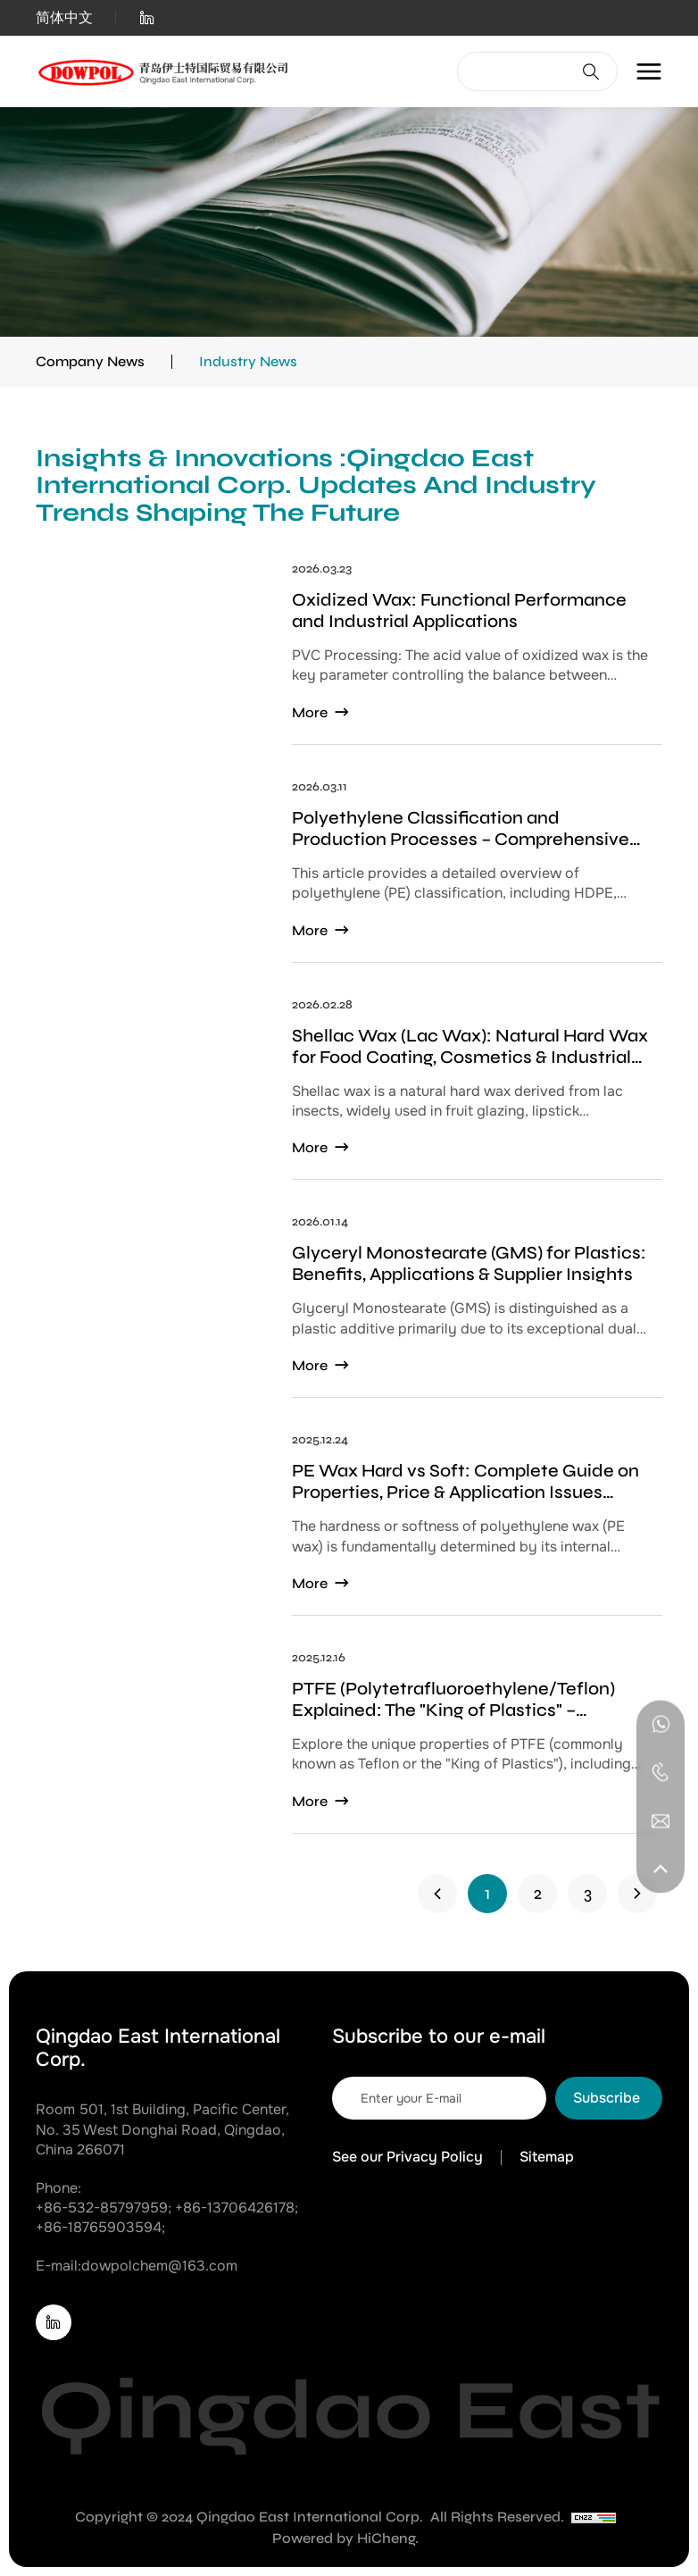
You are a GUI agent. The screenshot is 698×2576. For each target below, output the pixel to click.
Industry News (248, 361)
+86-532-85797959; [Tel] (103, 2207)
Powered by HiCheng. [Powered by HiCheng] (345, 2538)
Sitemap (546, 2156)
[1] (437, 1893)
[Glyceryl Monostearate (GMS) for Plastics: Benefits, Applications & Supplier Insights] (349, 1307)
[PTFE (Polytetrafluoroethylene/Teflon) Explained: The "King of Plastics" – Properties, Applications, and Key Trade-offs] (349, 1743)
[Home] (165, 71)
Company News (90, 361)
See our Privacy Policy (407, 2156)
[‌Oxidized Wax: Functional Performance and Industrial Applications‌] (349, 654)
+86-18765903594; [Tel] (100, 2227)
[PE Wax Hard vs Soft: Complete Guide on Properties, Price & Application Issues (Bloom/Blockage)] (349, 1525)
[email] (439, 2098)
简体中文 (64, 18)
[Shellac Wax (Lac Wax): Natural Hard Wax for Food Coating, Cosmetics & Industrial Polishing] (349, 1090)
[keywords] (516, 71)
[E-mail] (660, 1820)
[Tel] (660, 1772)
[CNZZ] (593, 2517)
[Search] (591, 71)
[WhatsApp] (660, 1724)
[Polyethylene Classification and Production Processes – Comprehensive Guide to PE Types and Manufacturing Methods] (349, 872)
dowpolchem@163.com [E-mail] (159, 2265)
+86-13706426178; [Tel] (236, 2207)
